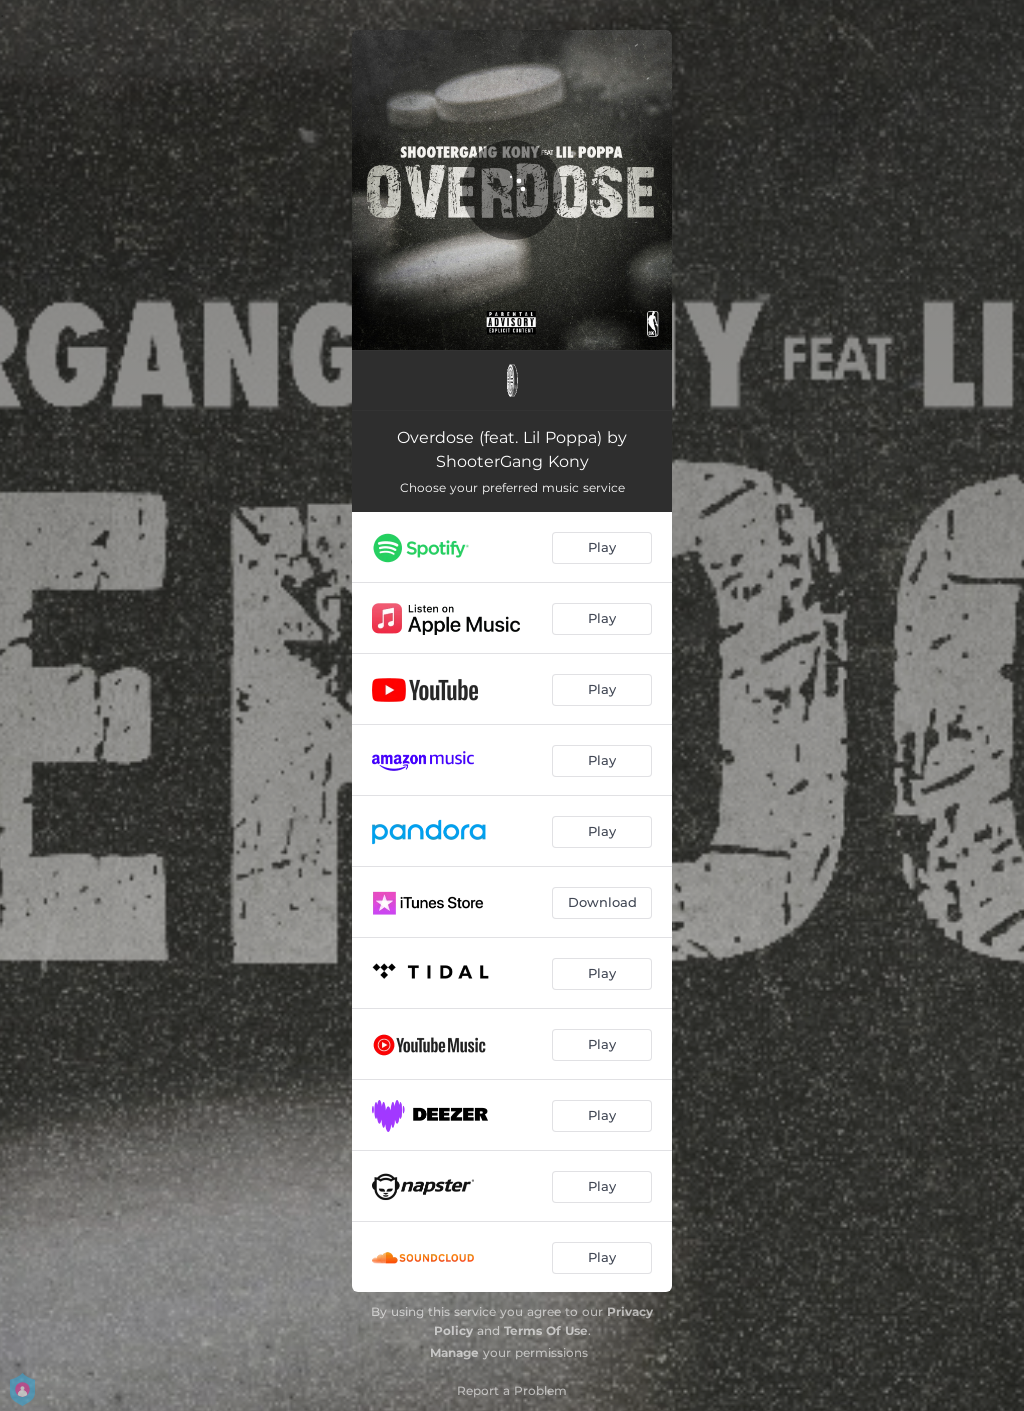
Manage (454, 1352)
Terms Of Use (546, 1330)
